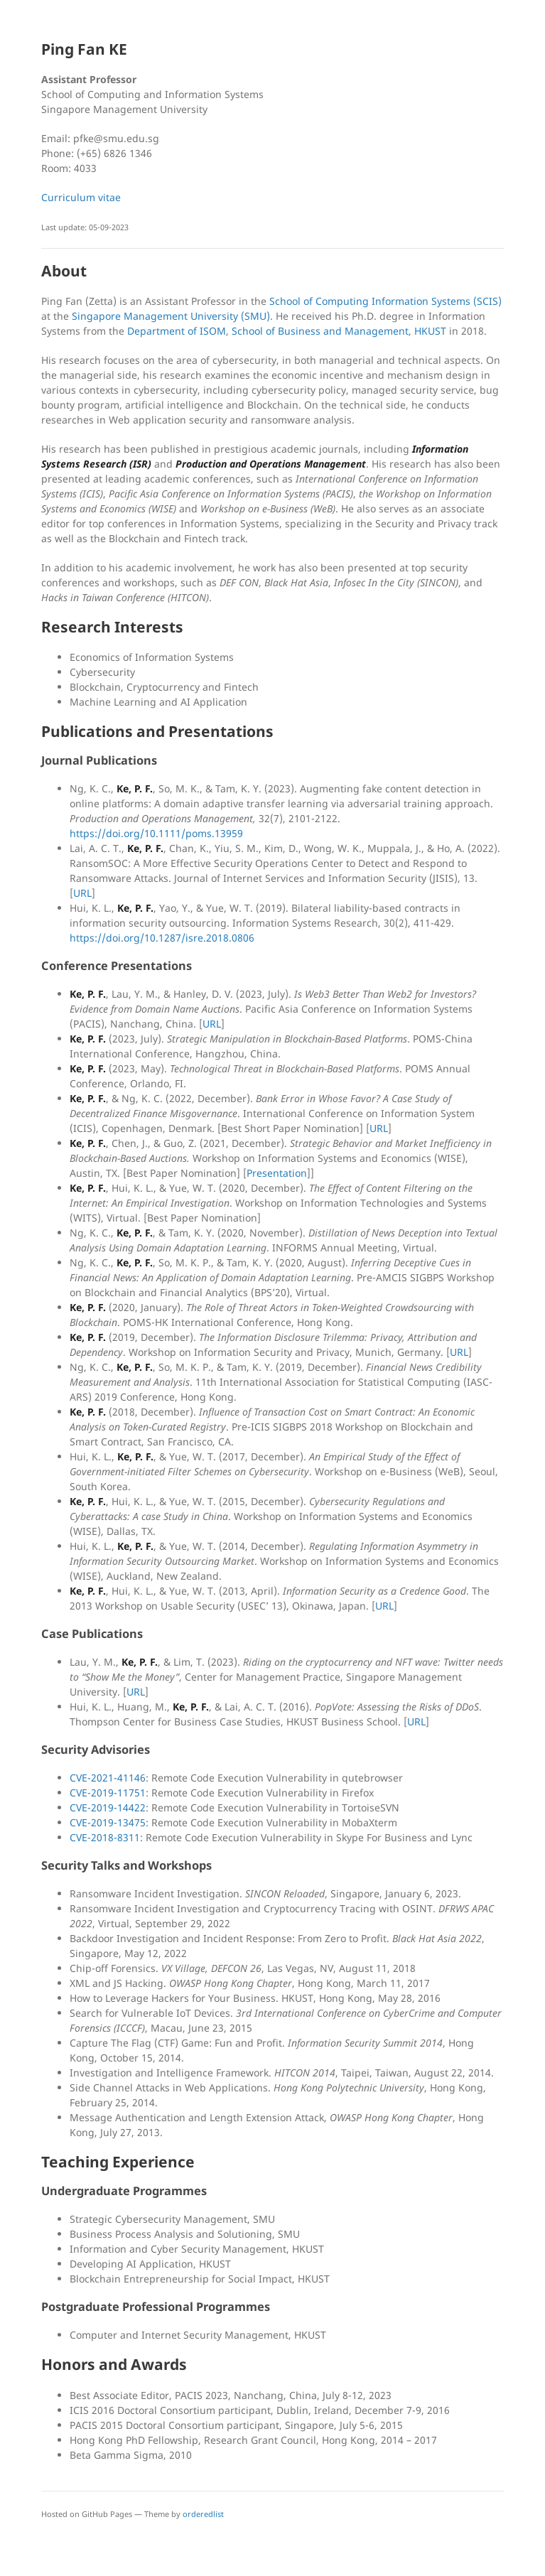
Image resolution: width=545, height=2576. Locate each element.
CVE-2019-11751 (108, 1792)
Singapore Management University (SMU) (171, 316)
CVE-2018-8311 (105, 1837)
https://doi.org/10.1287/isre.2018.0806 (162, 937)
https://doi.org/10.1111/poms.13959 (156, 833)
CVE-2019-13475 (108, 1822)
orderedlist (203, 2513)
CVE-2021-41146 (108, 1777)
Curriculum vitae (81, 197)
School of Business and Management (320, 331)
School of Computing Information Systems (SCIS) (385, 301)
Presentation (277, 1173)
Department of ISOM (176, 331)
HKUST (430, 331)
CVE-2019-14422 (108, 1807)
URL (82, 893)
